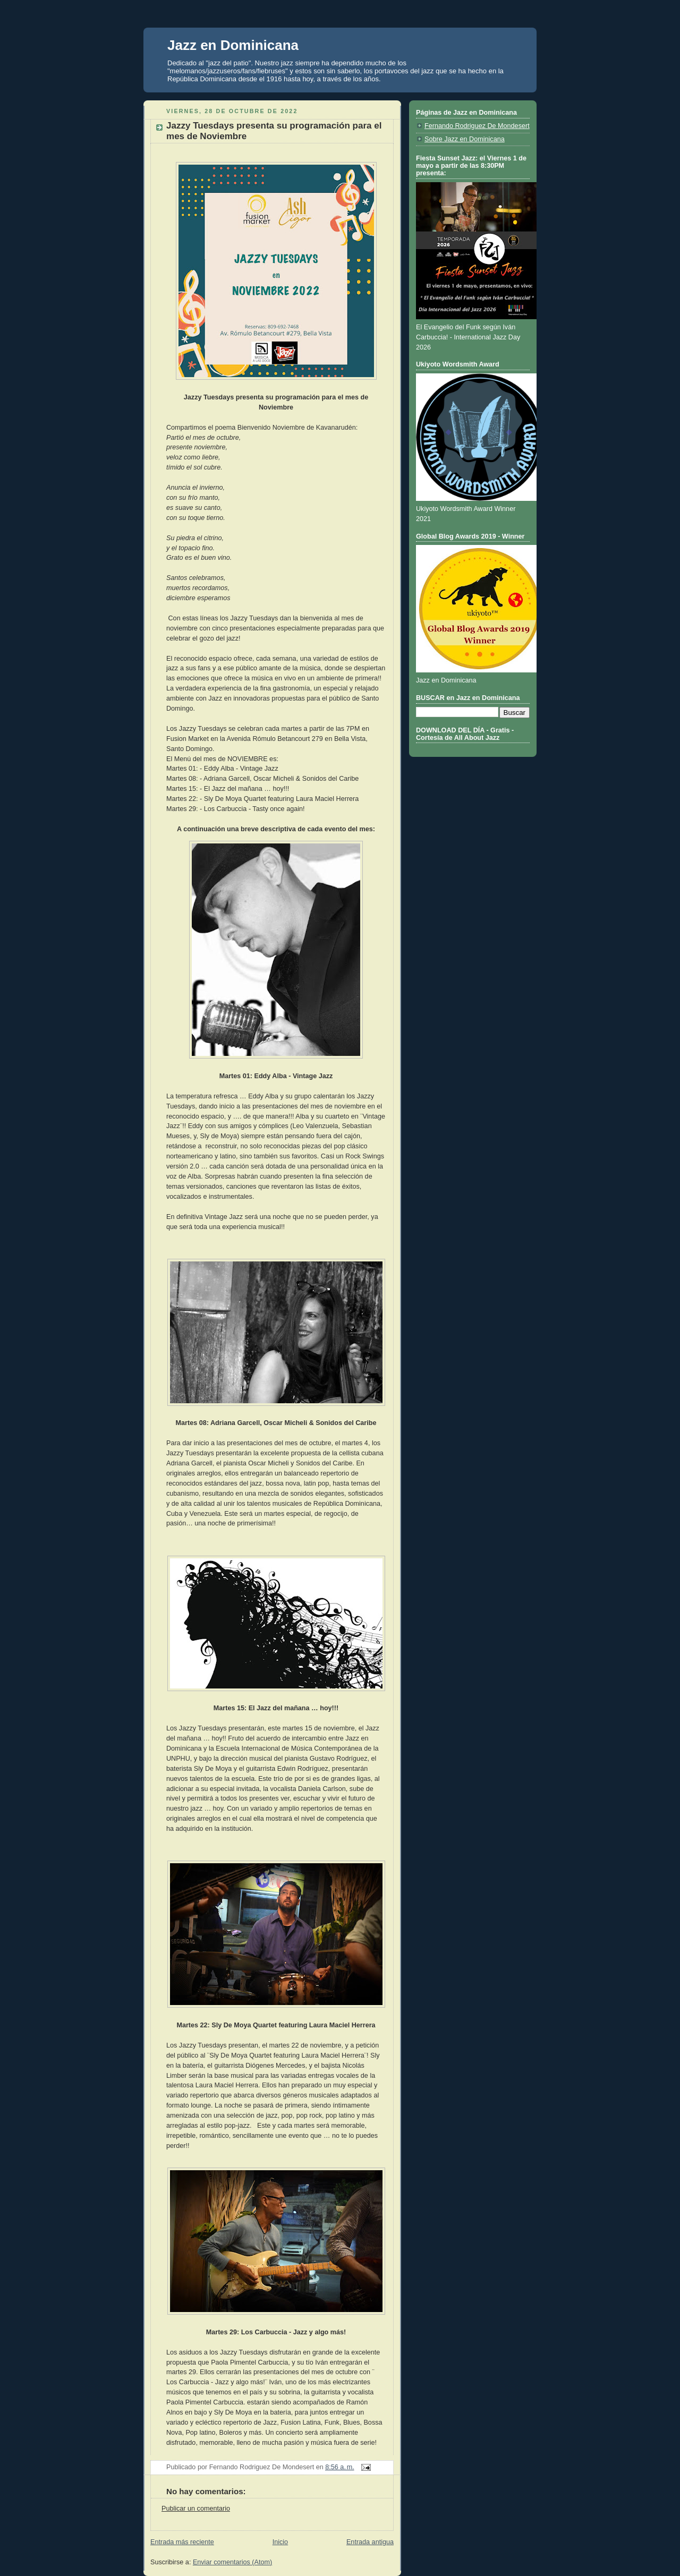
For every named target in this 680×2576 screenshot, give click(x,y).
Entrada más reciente (182, 2542)
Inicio (280, 2542)
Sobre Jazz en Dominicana (464, 139)
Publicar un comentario (196, 2508)
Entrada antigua (370, 2542)
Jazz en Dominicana (233, 45)
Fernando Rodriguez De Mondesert (477, 126)
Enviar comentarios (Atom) (232, 2562)
